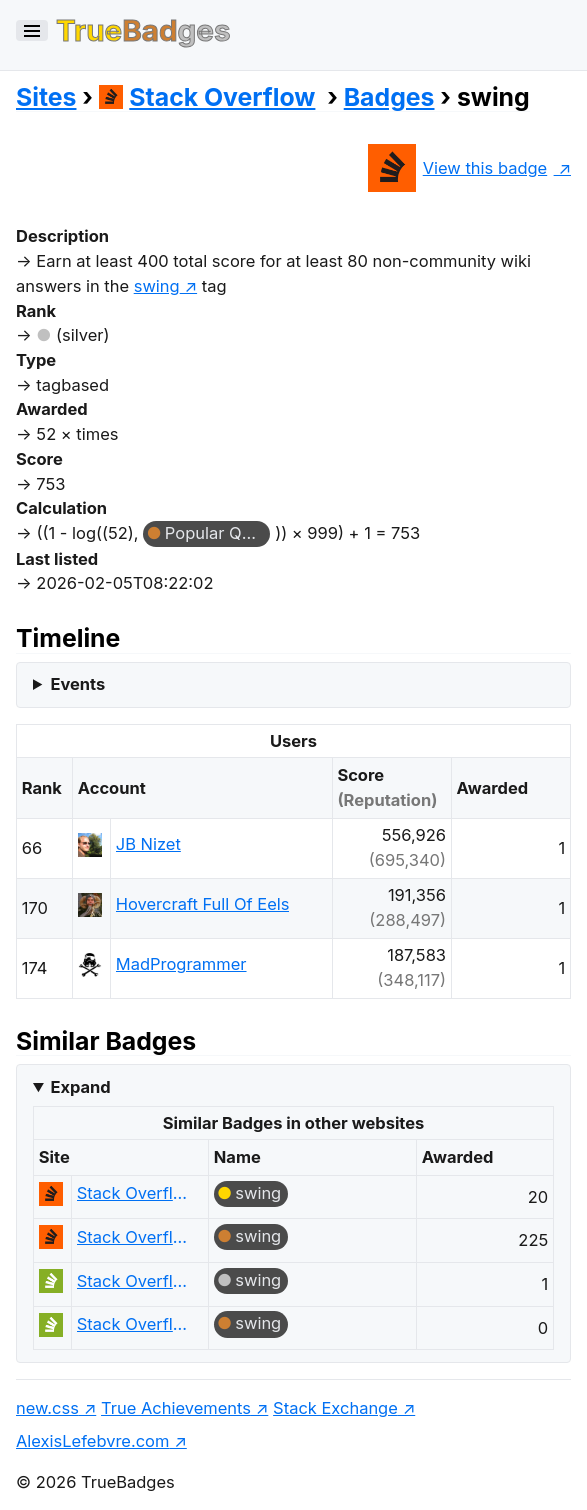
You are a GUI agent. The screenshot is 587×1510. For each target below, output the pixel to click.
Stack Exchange (335, 1408)
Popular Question (218, 533)
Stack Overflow (207, 97)
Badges (389, 97)
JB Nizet (148, 844)
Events (77, 684)
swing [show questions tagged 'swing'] (157, 286)
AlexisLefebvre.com (92, 1441)
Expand (80, 1087)
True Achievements (176, 1408)
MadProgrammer (181, 964)
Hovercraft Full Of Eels (203, 904)
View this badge (457, 168)
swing (258, 1193)
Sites (46, 97)
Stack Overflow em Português (134, 1281)
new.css (47, 1408)
